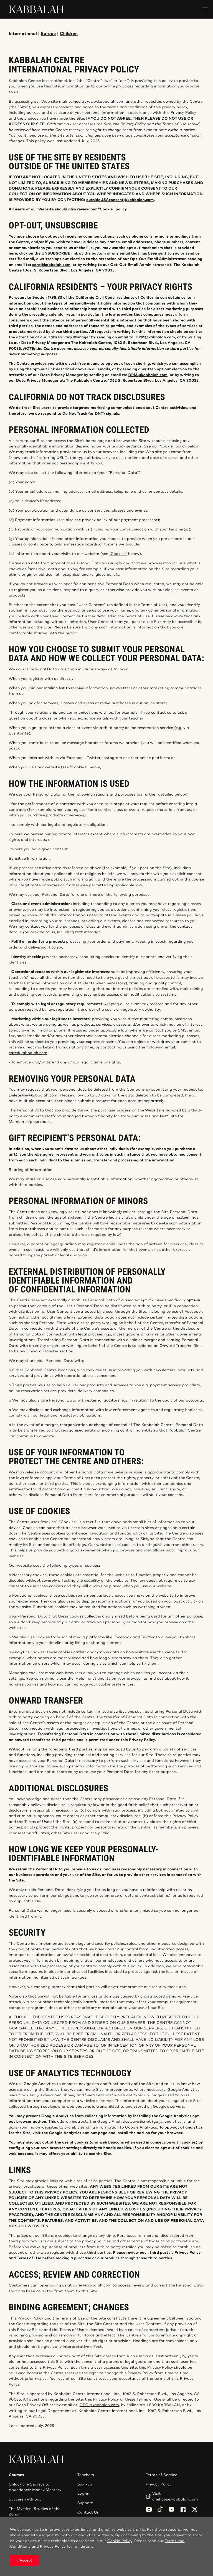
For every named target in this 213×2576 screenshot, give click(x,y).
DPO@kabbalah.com (99, 2405)
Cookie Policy (119, 2541)
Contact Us (88, 2512)
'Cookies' (118, 554)
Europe (48, 34)
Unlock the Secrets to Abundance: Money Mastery (35, 2487)
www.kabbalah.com (106, 102)
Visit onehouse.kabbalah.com (175, 2496)
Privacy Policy (158, 2484)
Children (69, 34)
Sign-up (84, 2484)
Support (85, 2503)
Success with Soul (26, 2499)
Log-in (83, 2494)
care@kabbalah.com (28, 1053)
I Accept (24, 2560)
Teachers (85, 2475)
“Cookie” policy (112, 209)
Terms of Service (161, 2475)
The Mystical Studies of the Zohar (35, 2511)
